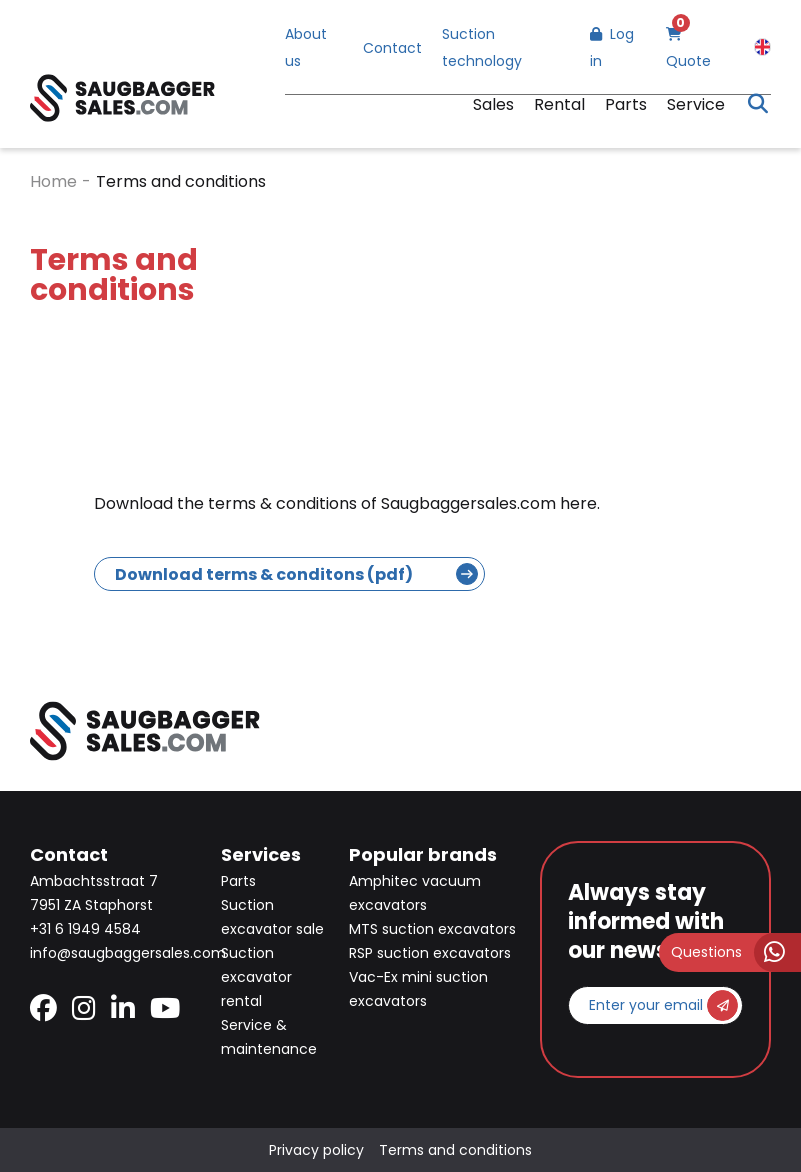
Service (696, 104)
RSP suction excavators (430, 953)
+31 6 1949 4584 (85, 929)
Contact (392, 48)
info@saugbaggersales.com (128, 953)
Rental (559, 104)
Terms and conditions (455, 1150)
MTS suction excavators (432, 929)
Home (53, 181)
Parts (626, 104)
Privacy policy (316, 1150)
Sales (493, 104)
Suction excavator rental (256, 977)
